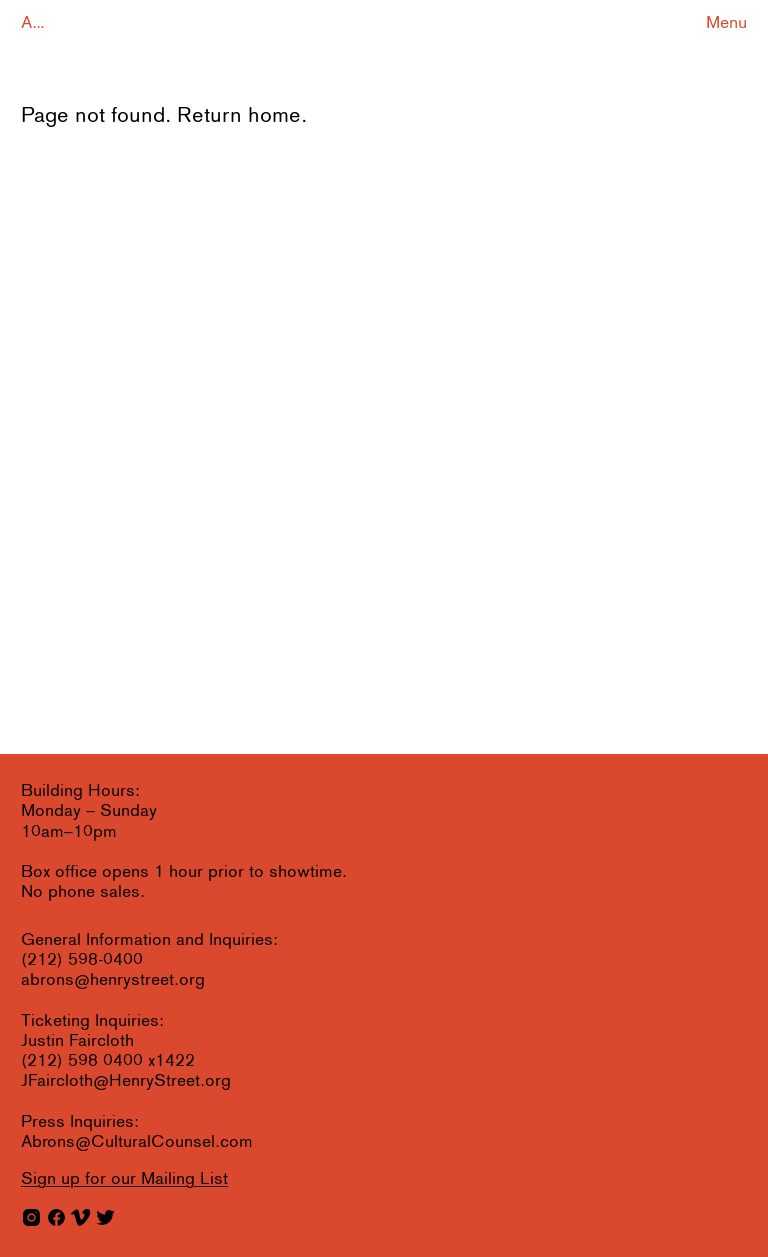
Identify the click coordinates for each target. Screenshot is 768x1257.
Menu (726, 23)
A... (33, 23)
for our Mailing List (124, 1179)
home (274, 116)
